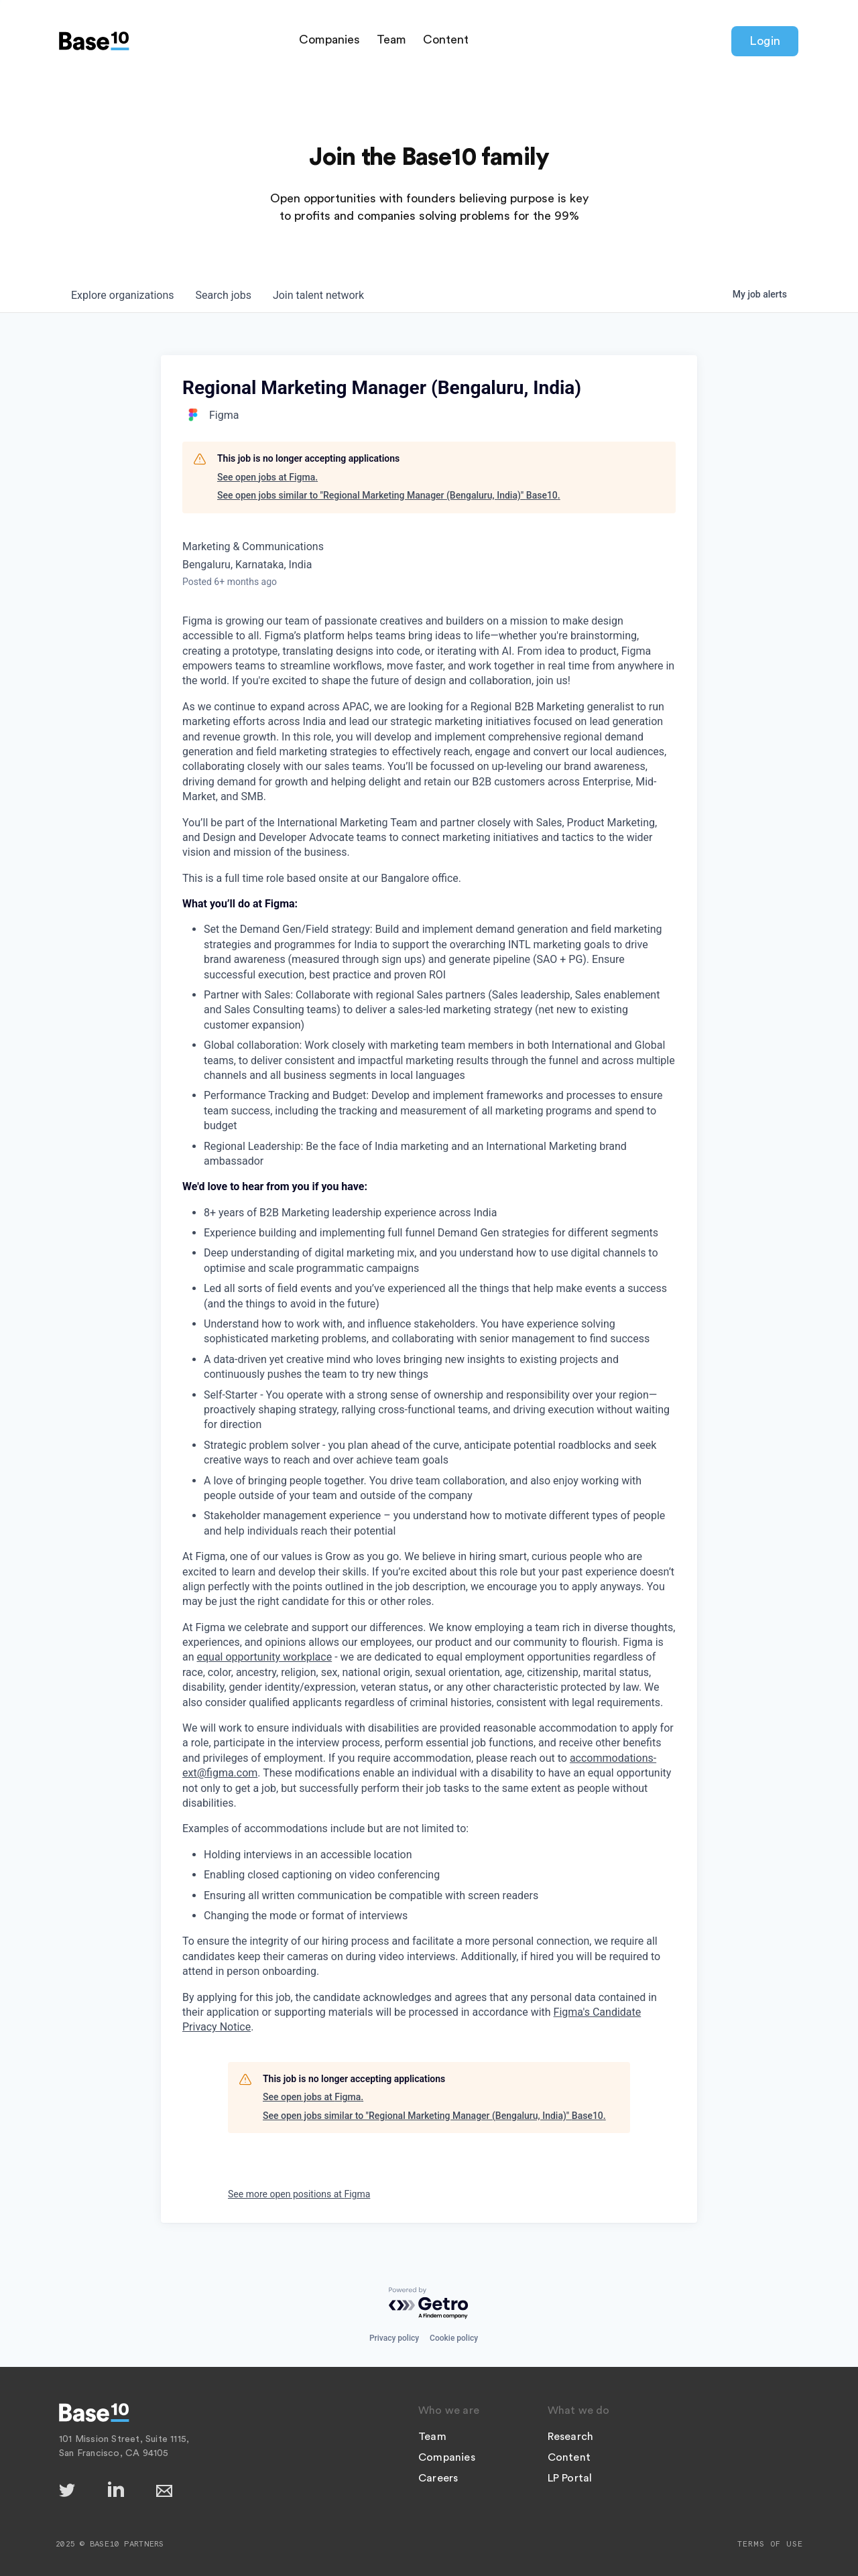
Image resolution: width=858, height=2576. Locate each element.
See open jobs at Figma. (267, 477)
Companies (329, 40)
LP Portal (570, 2478)
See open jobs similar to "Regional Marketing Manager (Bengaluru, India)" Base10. (388, 495)
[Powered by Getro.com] (429, 2303)
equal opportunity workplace (264, 1657)
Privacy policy (394, 2338)
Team (391, 40)
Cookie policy (454, 2338)
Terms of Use (770, 2544)
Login (764, 41)
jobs (223, 295)
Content (446, 40)
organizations (122, 295)
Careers (438, 2478)
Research (571, 2436)
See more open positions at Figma (299, 2194)
